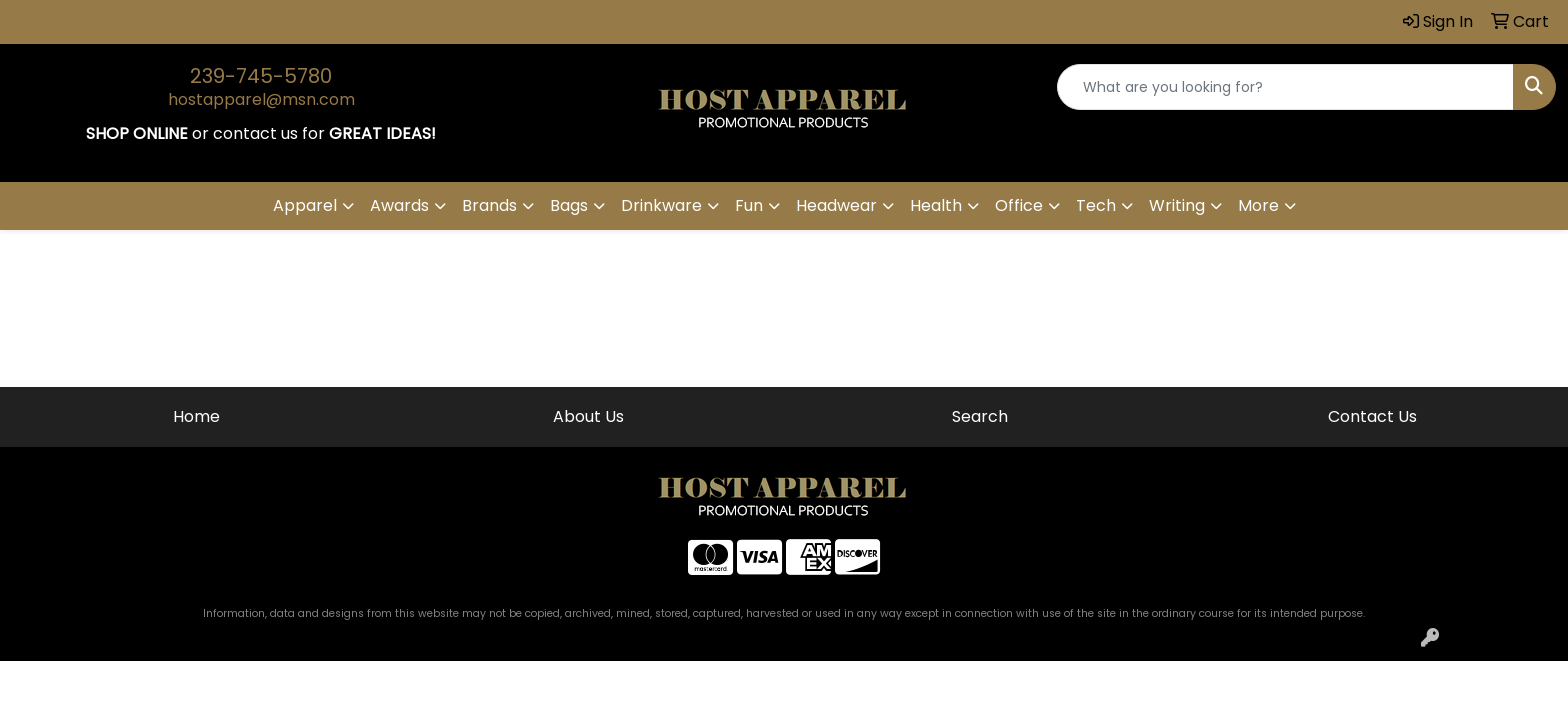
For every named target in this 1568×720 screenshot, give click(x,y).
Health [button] (936, 205)
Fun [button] (749, 205)
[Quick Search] (1285, 87)
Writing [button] (1177, 205)
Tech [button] (1096, 205)
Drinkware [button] (661, 205)
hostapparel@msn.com (261, 99)
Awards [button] (399, 205)
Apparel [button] (305, 205)
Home (196, 416)
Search (980, 416)
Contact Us (1372, 416)
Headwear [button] (836, 205)
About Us (588, 416)
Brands (489, 205)
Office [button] (1019, 205)
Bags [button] (569, 205)
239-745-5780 (261, 76)
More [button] (1258, 205)
